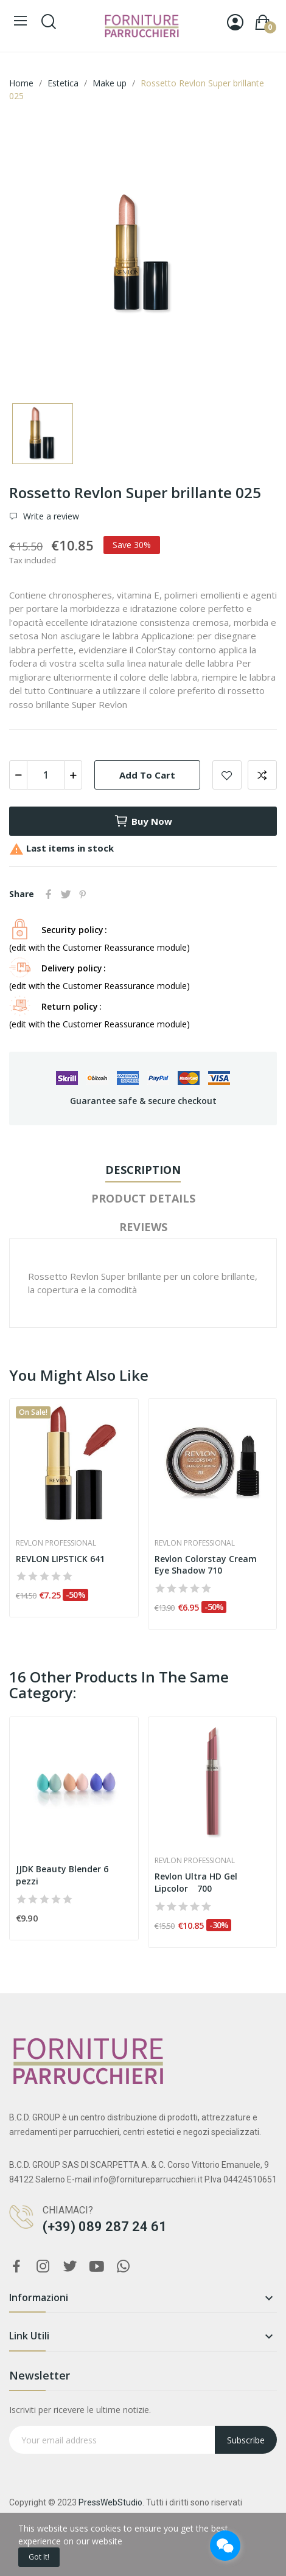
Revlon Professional (56, 1543)
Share (48, 894)
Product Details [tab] (143, 1198)
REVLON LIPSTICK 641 (60, 1558)
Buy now (143, 821)
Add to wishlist (227, 775)
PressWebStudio (110, 2502)
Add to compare (262, 775)
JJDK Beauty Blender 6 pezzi (62, 1875)
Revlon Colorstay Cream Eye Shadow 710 (206, 1565)
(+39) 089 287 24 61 (105, 2226)
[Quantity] (45, 775)
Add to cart (147, 775)
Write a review (50, 516)
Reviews (143, 1227)
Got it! (39, 2557)
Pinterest (82, 894)
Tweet (65, 894)
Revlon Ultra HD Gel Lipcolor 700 (196, 1882)
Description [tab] (143, 1169)
